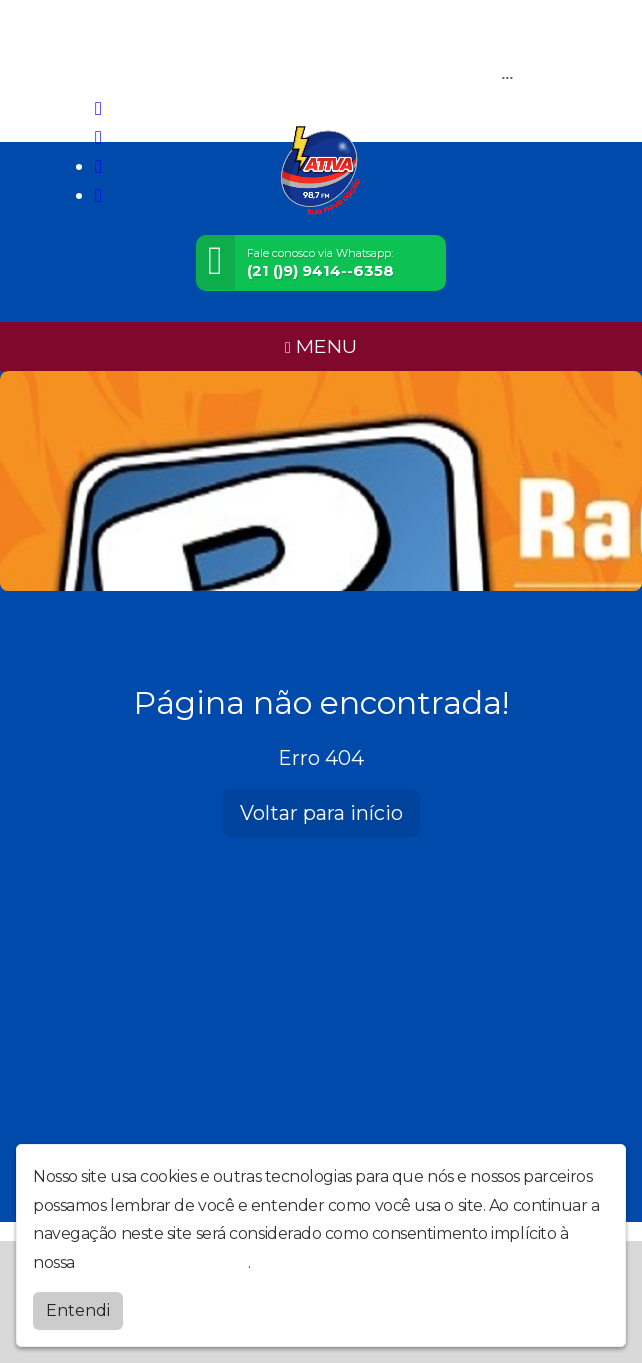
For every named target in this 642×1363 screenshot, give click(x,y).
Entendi (78, 1310)
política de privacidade (163, 1262)
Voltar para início (321, 813)
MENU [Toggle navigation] (321, 346)
